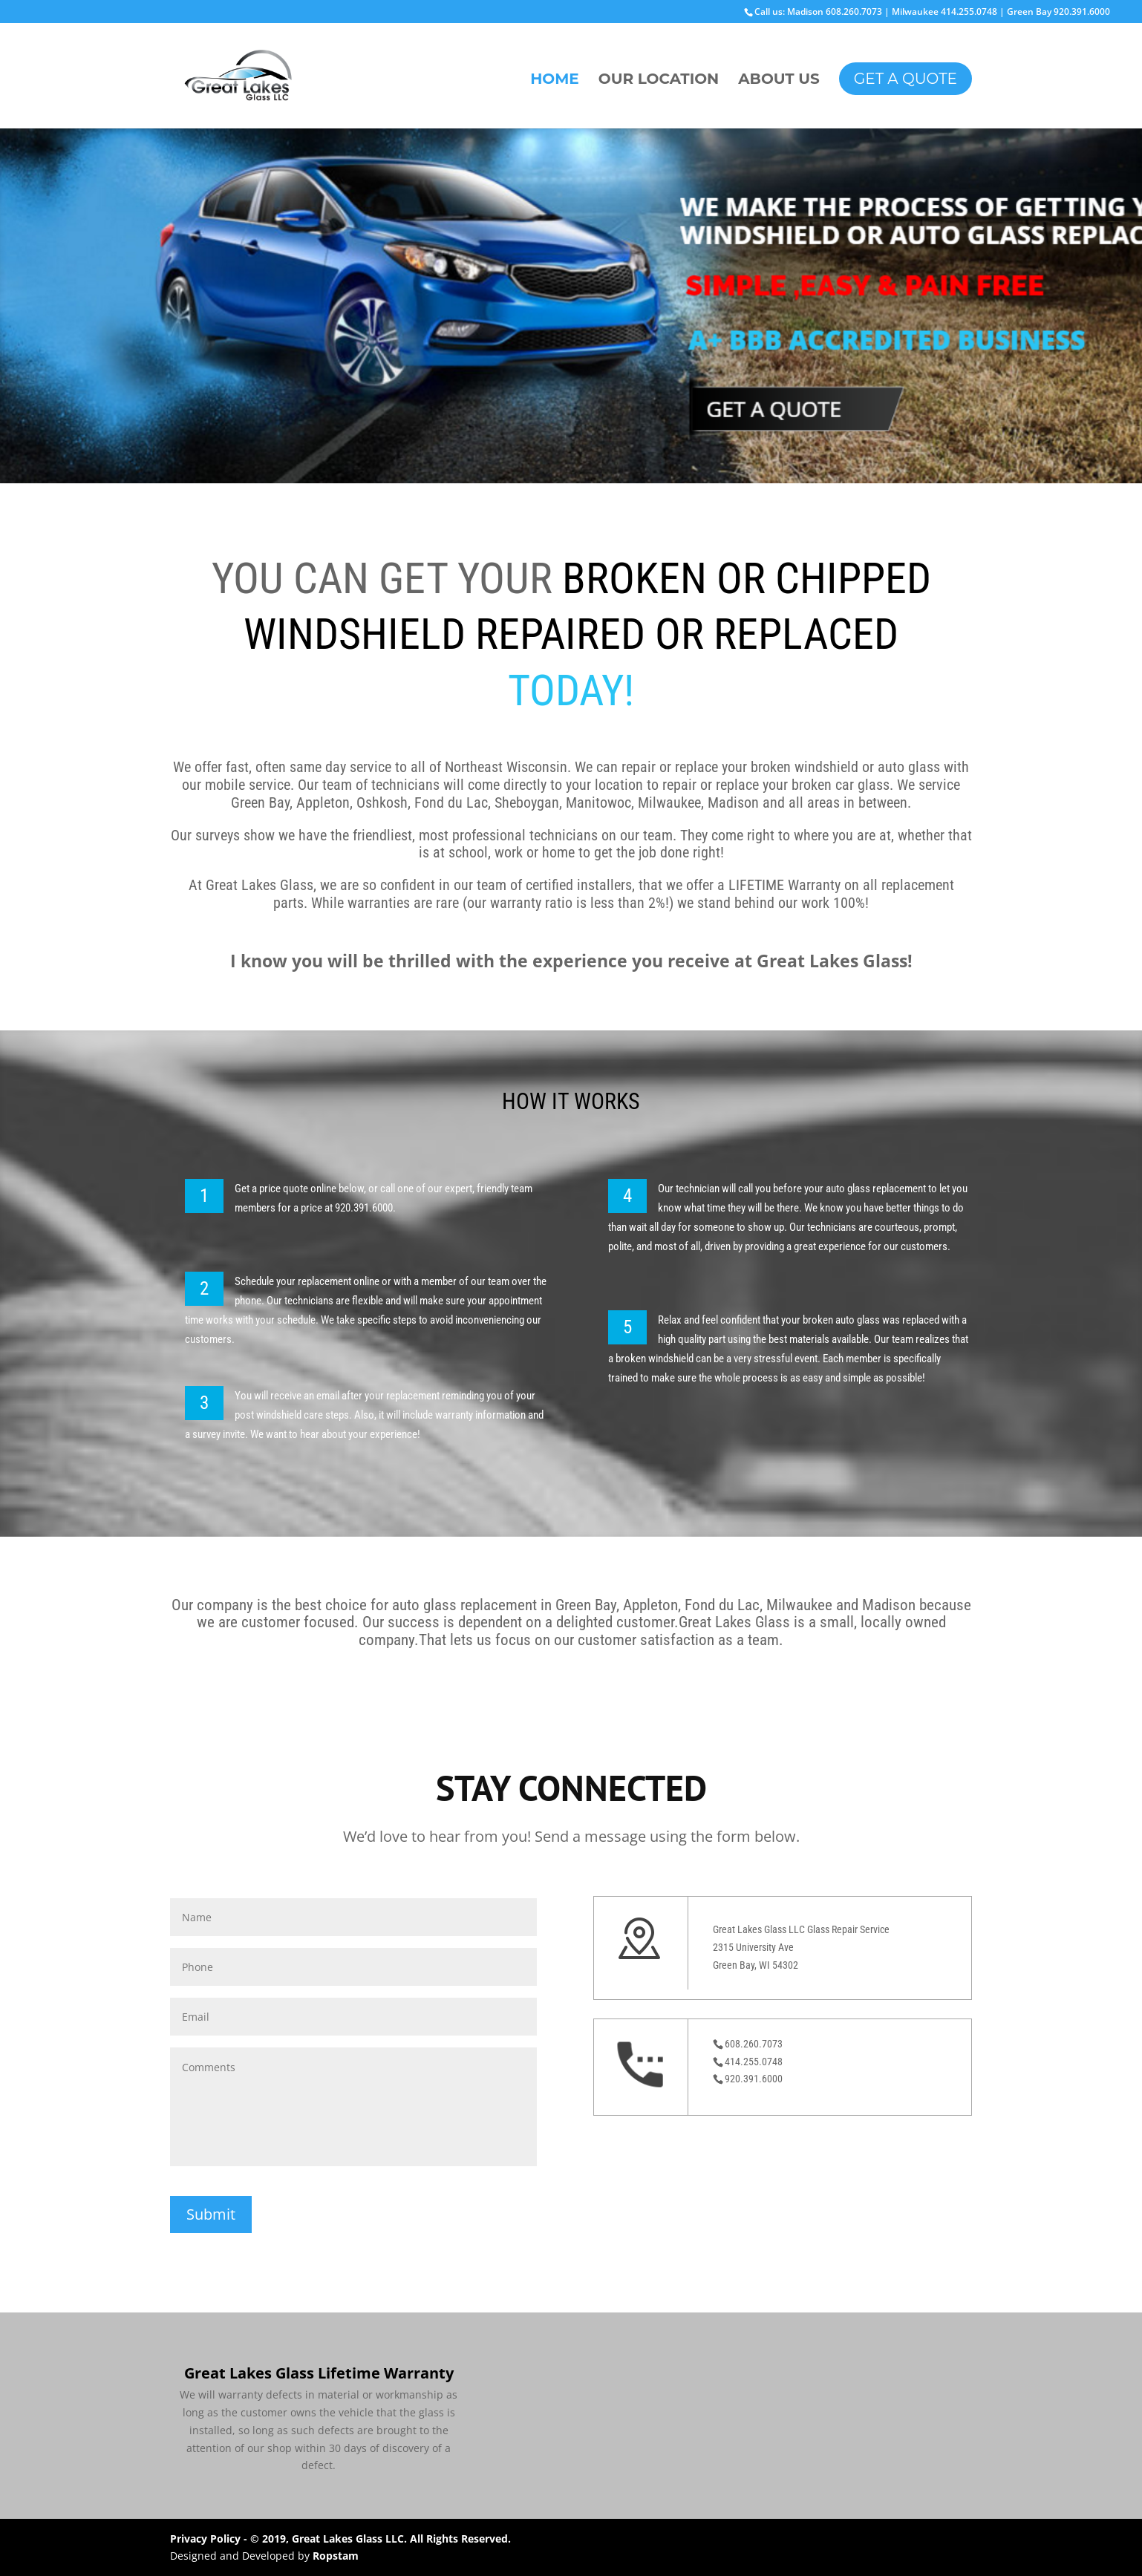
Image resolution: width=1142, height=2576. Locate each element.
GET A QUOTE (905, 79)
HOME (554, 80)
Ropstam (336, 2556)
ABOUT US (779, 80)
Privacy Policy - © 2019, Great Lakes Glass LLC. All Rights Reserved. (340, 2538)
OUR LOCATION (659, 80)
